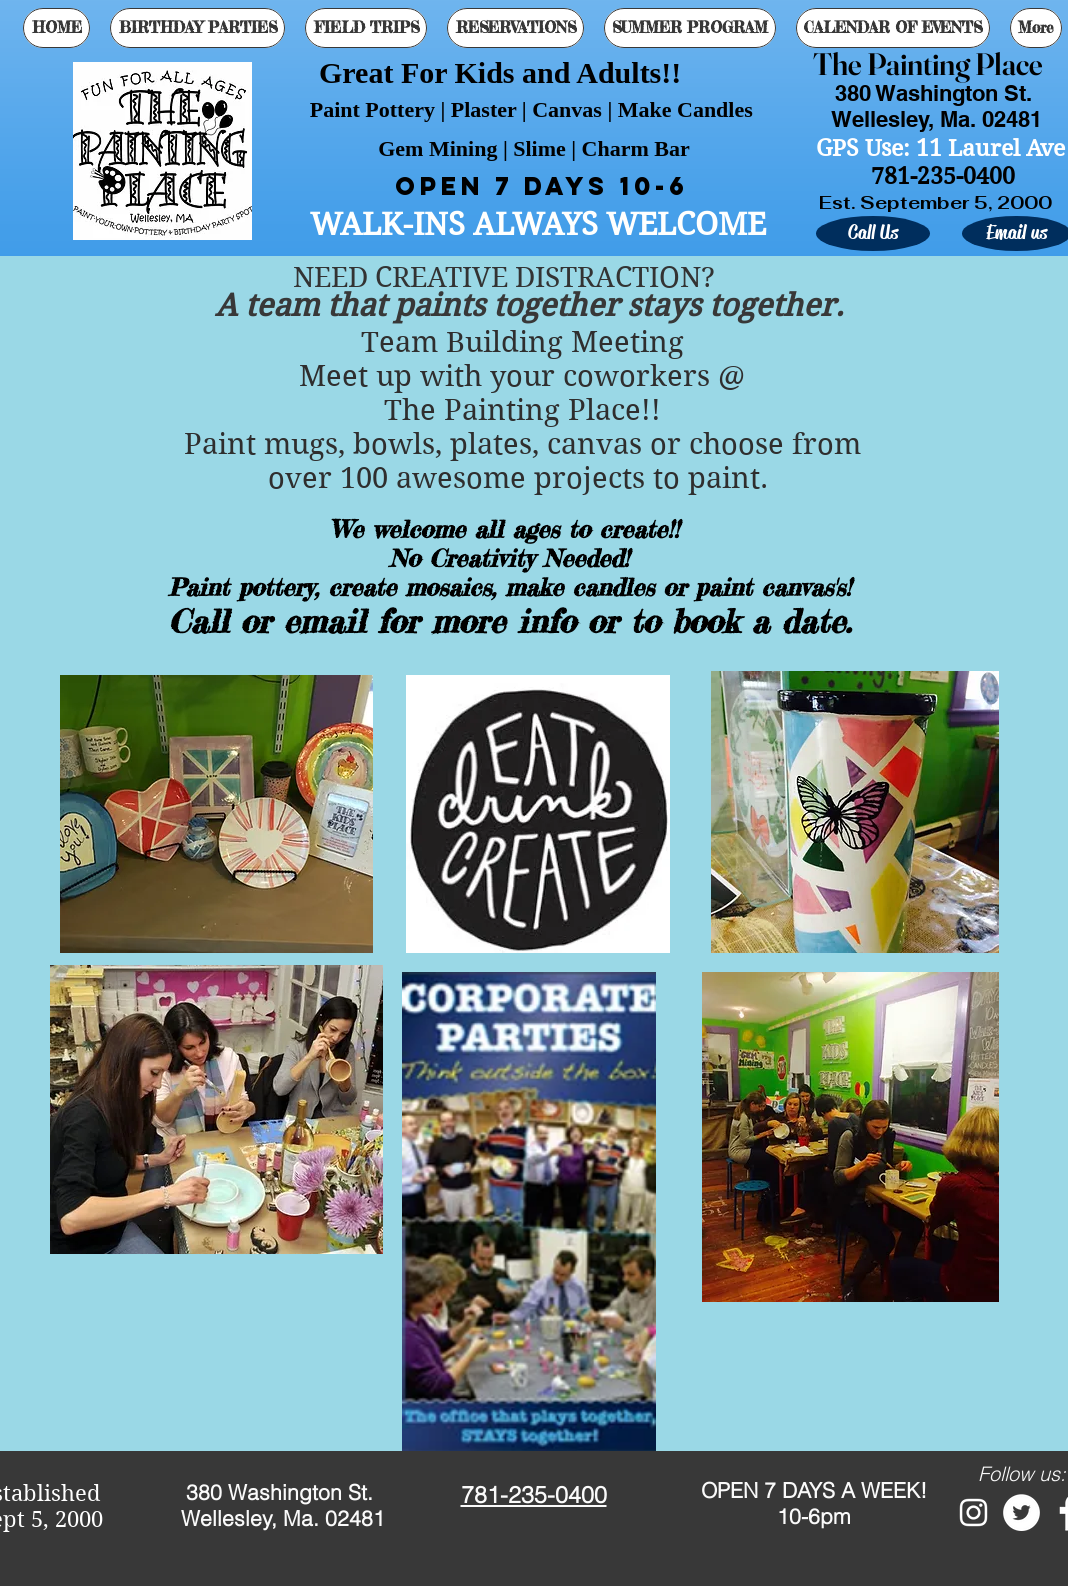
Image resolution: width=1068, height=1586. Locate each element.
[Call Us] (873, 233)
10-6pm (814, 1516)
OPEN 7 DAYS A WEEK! (814, 1490)
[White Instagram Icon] (973, 1512)
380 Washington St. (282, 1492)
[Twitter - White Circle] (1021, 1512)
